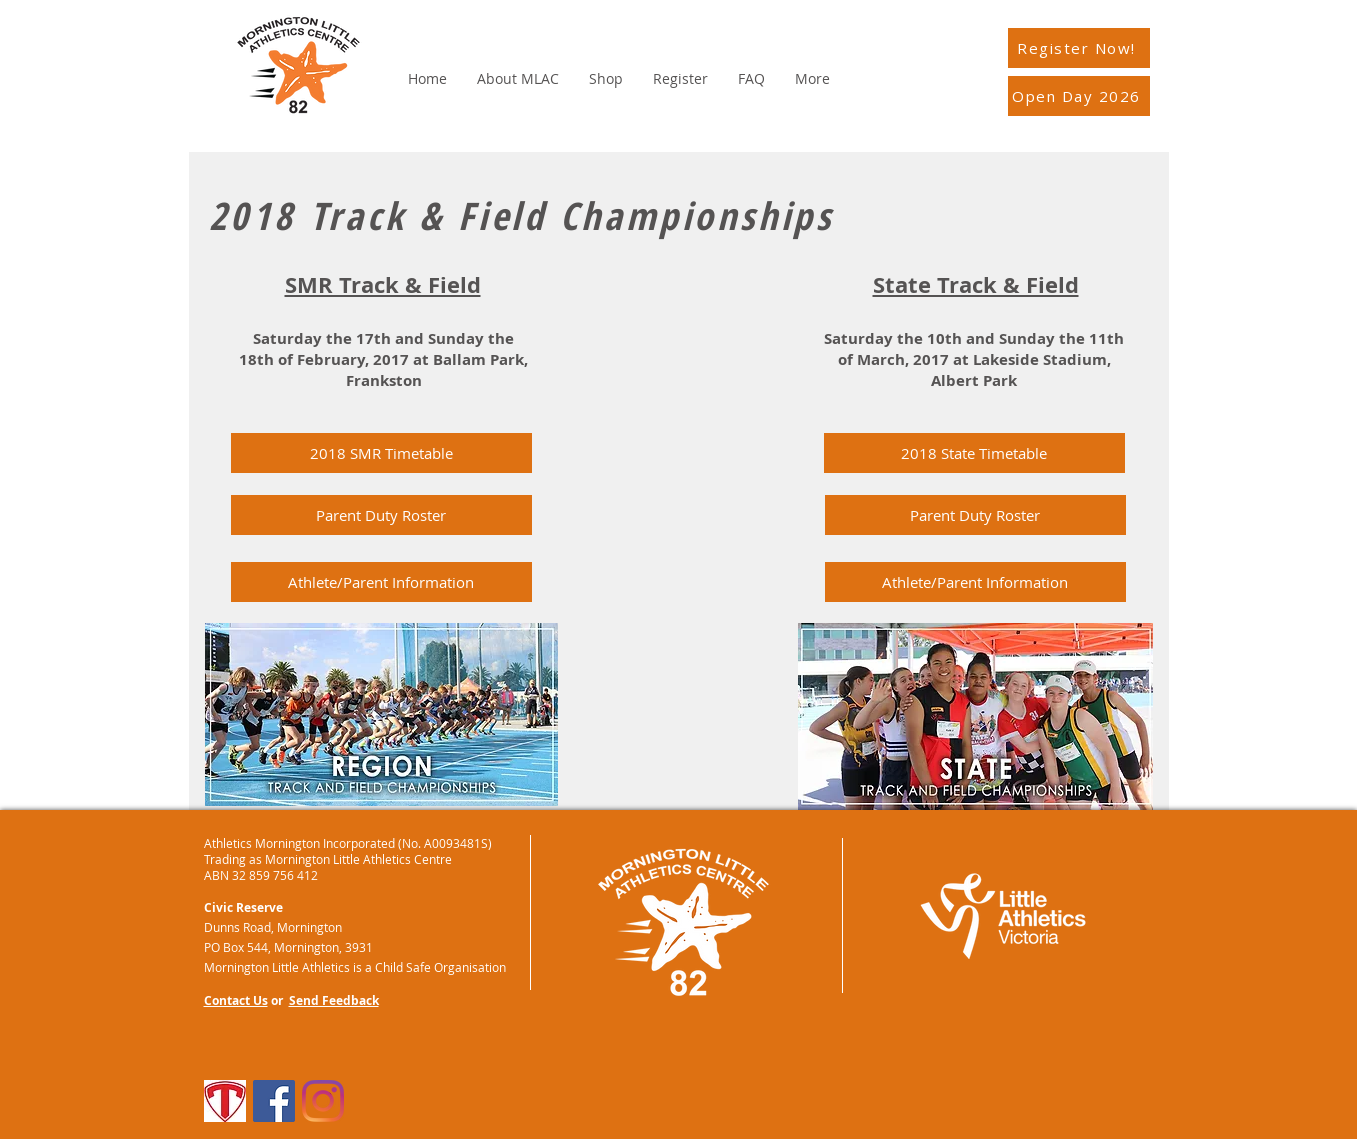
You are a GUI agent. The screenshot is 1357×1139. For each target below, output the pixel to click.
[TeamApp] (225, 1101)
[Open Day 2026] (1079, 96)
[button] (974, 453)
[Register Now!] (1079, 48)
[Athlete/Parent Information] (381, 582)
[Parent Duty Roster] (381, 515)
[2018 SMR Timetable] (381, 453)
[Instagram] (323, 1101)
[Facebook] (274, 1101)
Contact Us (236, 1000)
